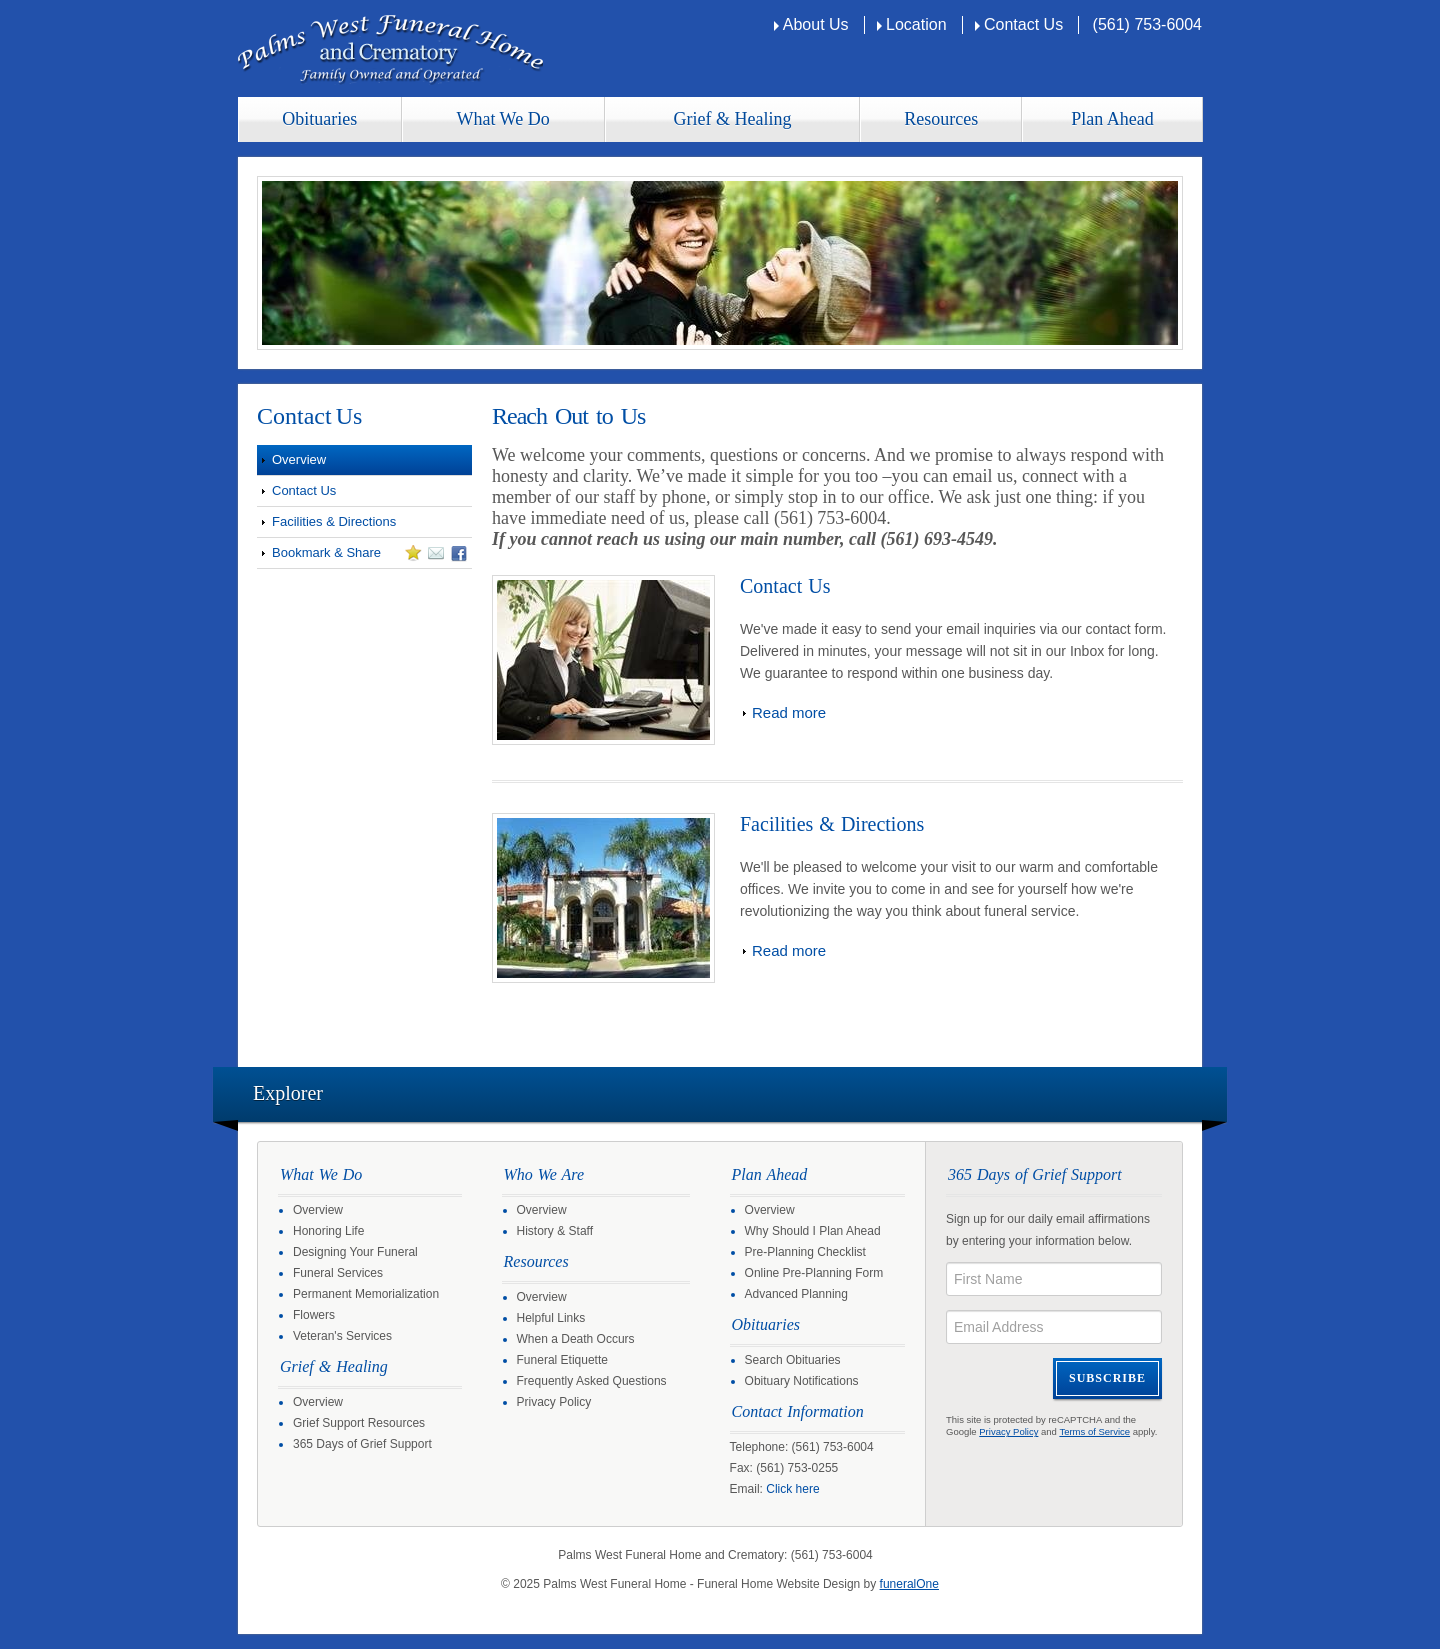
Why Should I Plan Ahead (813, 1231)
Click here (792, 1489)
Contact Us (1023, 24)
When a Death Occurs (576, 1339)
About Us (816, 24)
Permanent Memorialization (366, 1294)
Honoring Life (328, 1231)
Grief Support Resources (359, 1423)
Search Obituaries (793, 1360)
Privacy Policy (554, 1402)
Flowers (314, 1315)
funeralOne (909, 1584)
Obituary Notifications (802, 1381)
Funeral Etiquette (562, 1360)
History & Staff (555, 1231)
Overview (299, 459)
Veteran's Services (342, 1336)
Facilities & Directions (334, 521)
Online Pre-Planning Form (814, 1273)
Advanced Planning (796, 1294)
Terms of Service (1094, 1431)
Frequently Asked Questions (592, 1381)
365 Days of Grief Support (362, 1444)
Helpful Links (551, 1318)
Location (916, 24)
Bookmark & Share (362, 556)
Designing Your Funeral (355, 1252)
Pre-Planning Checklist (805, 1252)
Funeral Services (338, 1273)
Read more (789, 712)
